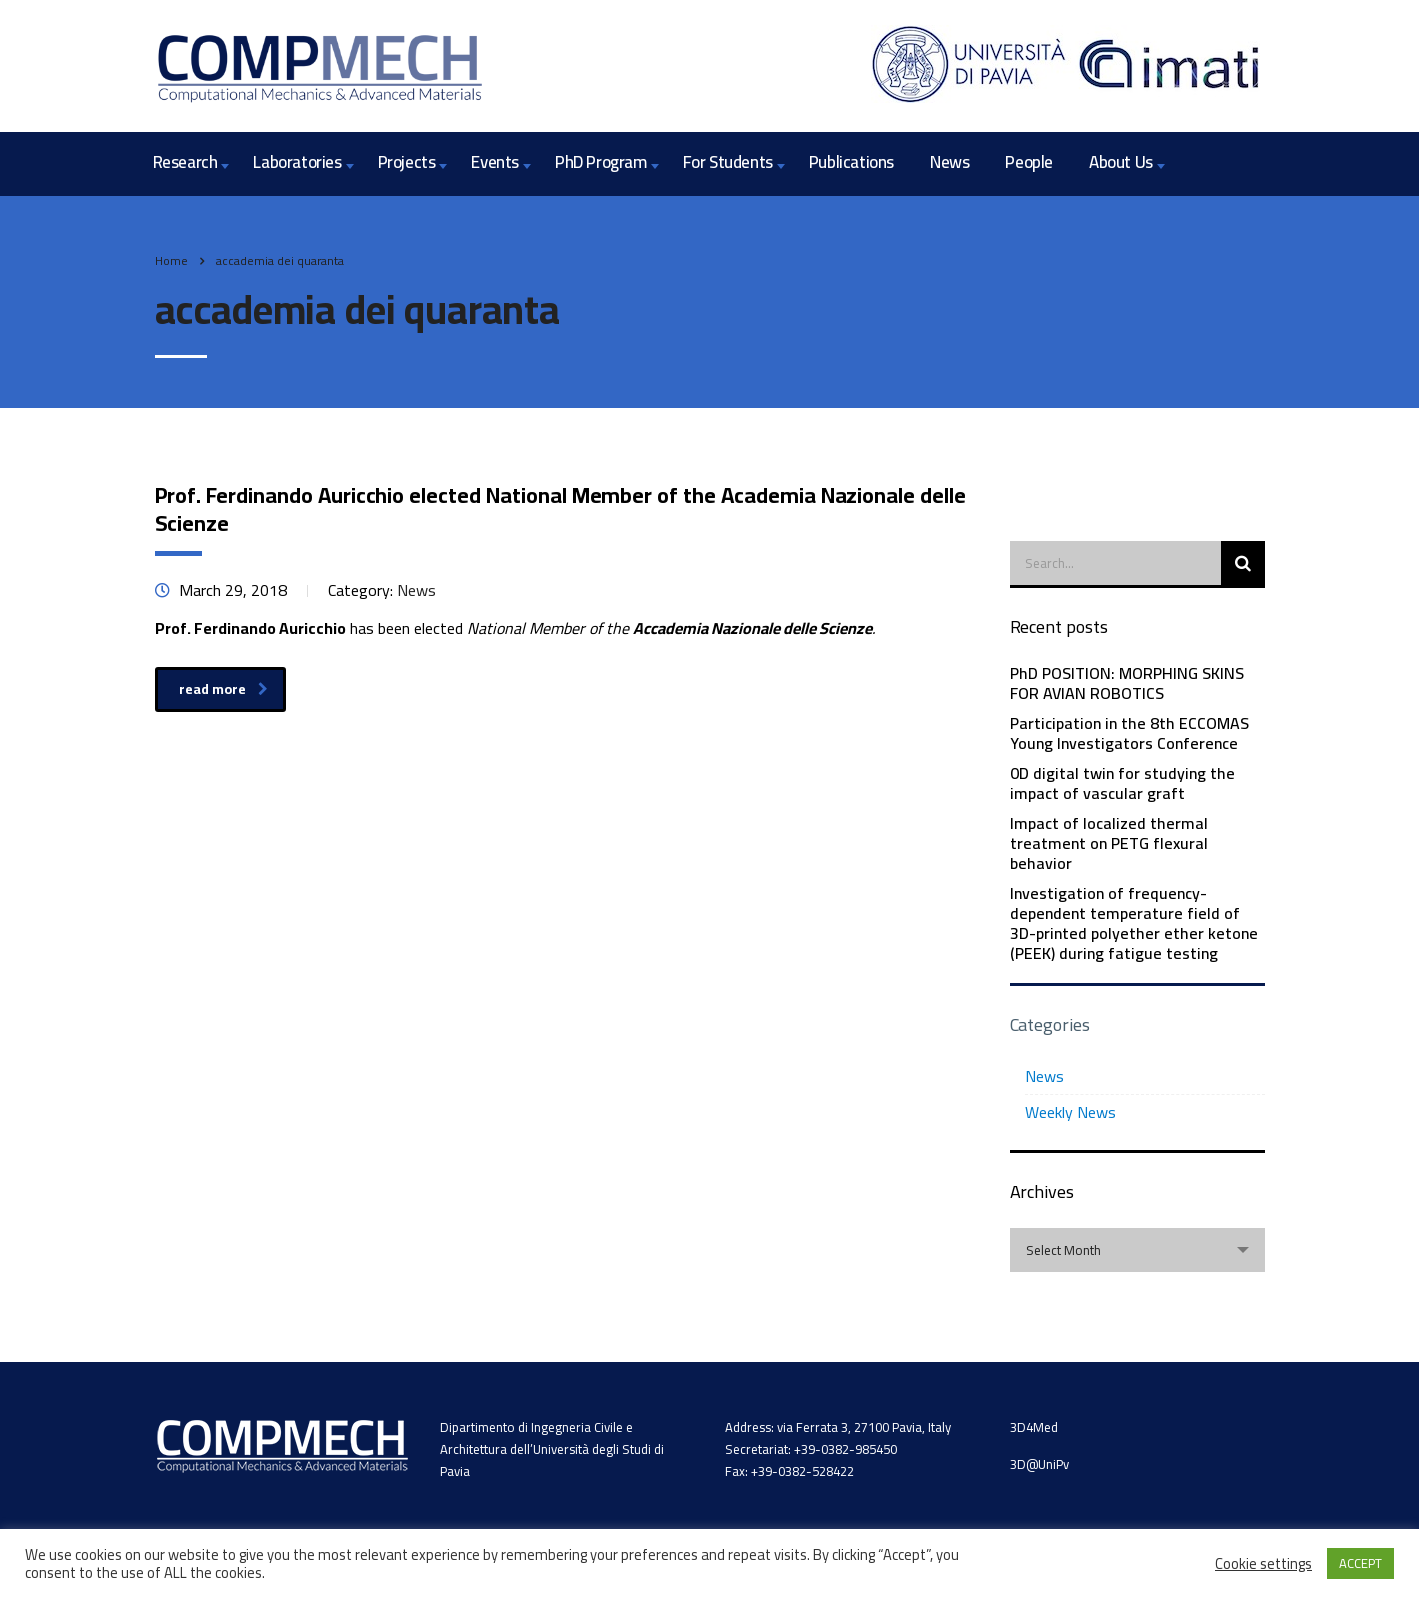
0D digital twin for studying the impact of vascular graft (1122, 783)
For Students (728, 162)
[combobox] (1137, 1250)
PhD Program (601, 162)
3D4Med (1034, 1427)
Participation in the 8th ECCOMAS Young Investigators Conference (1129, 733)
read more (223, 689)
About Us (1121, 162)
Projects (407, 162)
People (1029, 162)
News (949, 162)
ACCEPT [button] (1360, 1563)
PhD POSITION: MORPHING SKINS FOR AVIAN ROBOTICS (1127, 683)
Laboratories (297, 162)
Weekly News (1070, 1112)
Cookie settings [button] (1263, 1564)
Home (171, 260)
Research (185, 162)
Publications (851, 162)
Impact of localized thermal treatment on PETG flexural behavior (1109, 843)
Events (495, 162)
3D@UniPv (1039, 1464)
